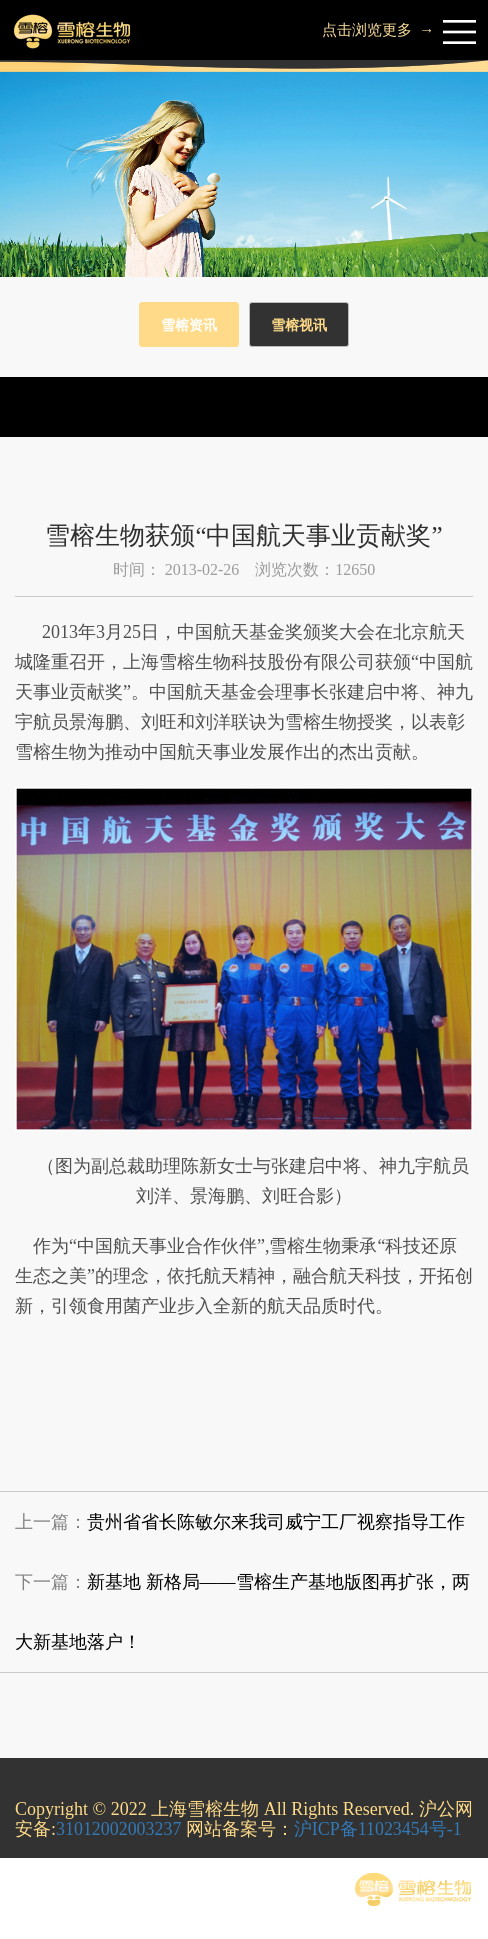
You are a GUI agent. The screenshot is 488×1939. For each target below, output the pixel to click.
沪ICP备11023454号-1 (379, 1829)
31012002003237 (119, 1829)
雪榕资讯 (189, 325)
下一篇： (242, 1612)
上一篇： (240, 1522)
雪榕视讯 (299, 325)
